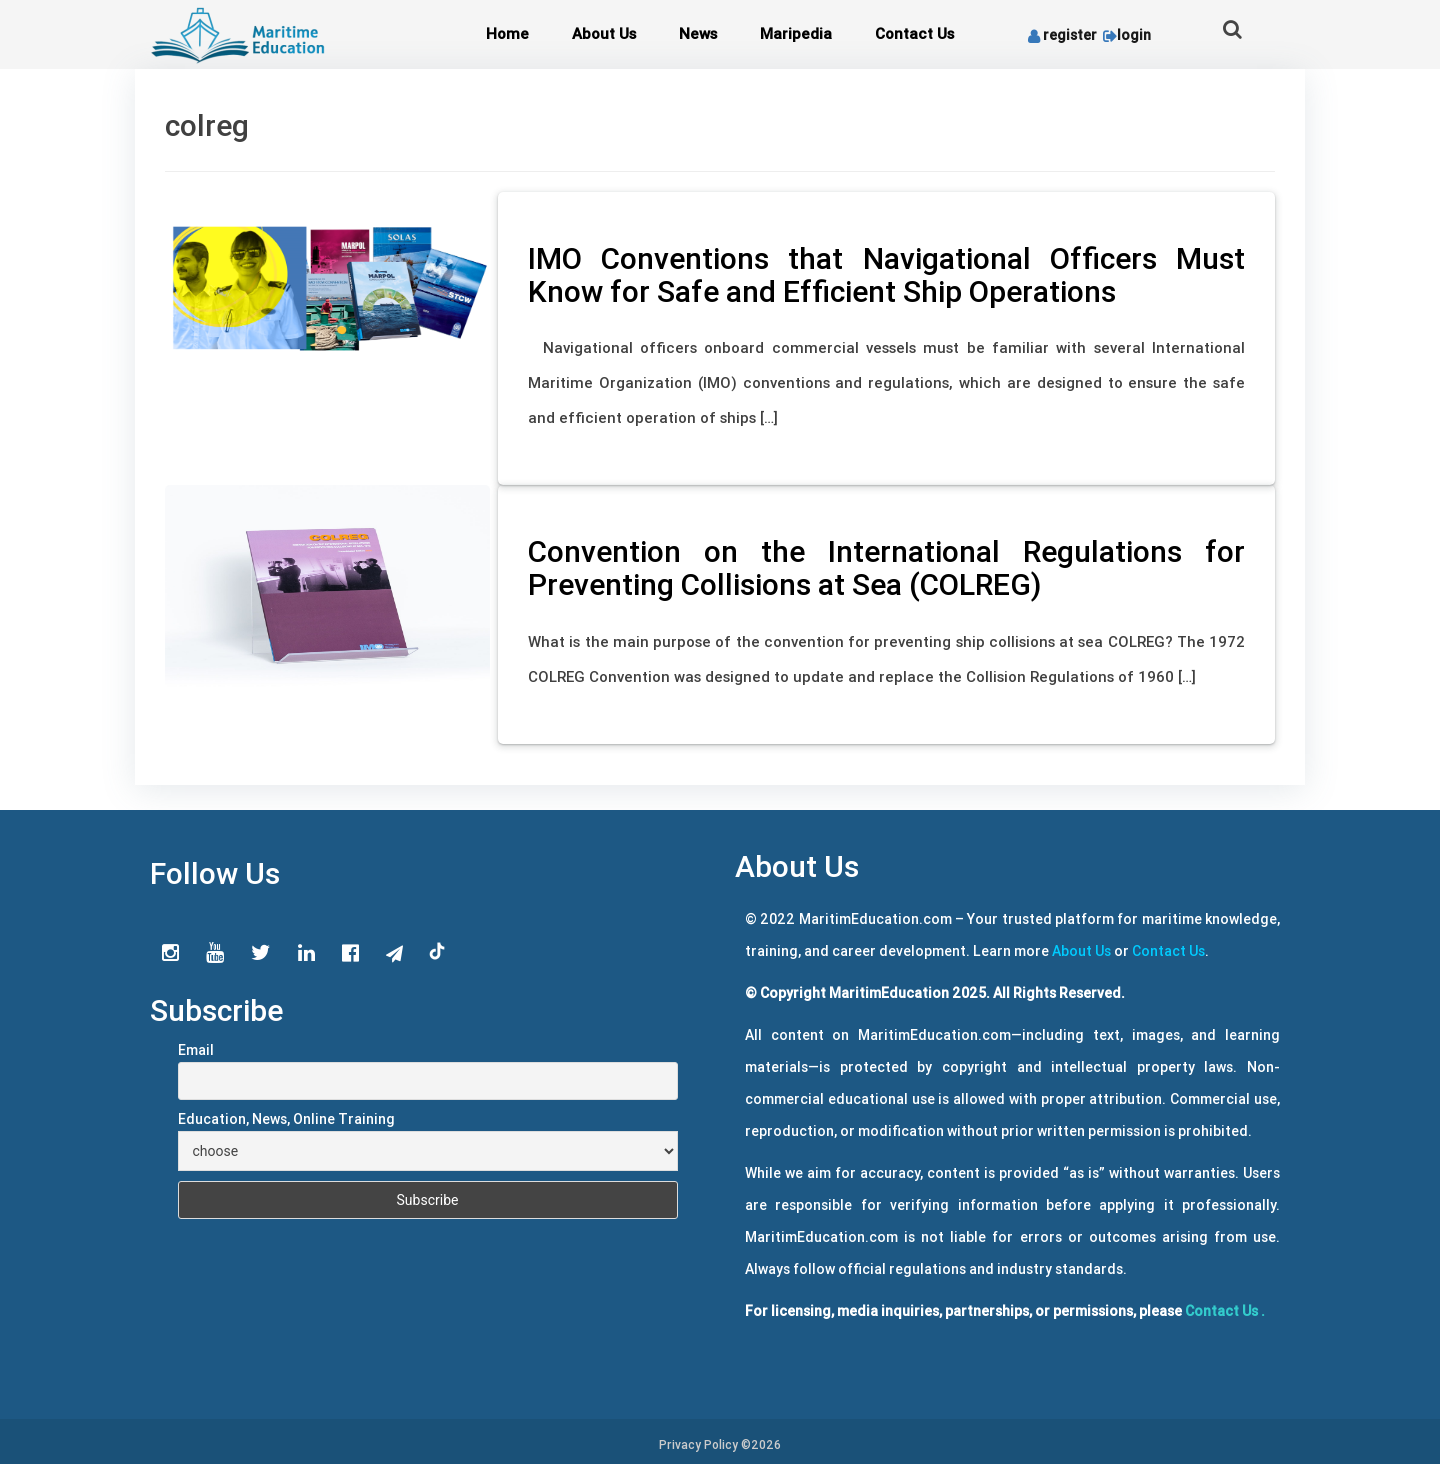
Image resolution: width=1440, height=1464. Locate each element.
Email (196, 1050)
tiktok (438, 952)
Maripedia (796, 33)
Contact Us (914, 33)
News (698, 33)
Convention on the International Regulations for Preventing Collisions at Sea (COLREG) (886, 568)
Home (507, 33)
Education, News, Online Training (286, 1119)
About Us (604, 33)
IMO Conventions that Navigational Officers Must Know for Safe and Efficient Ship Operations (886, 275)
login (1125, 35)
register (1062, 35)
